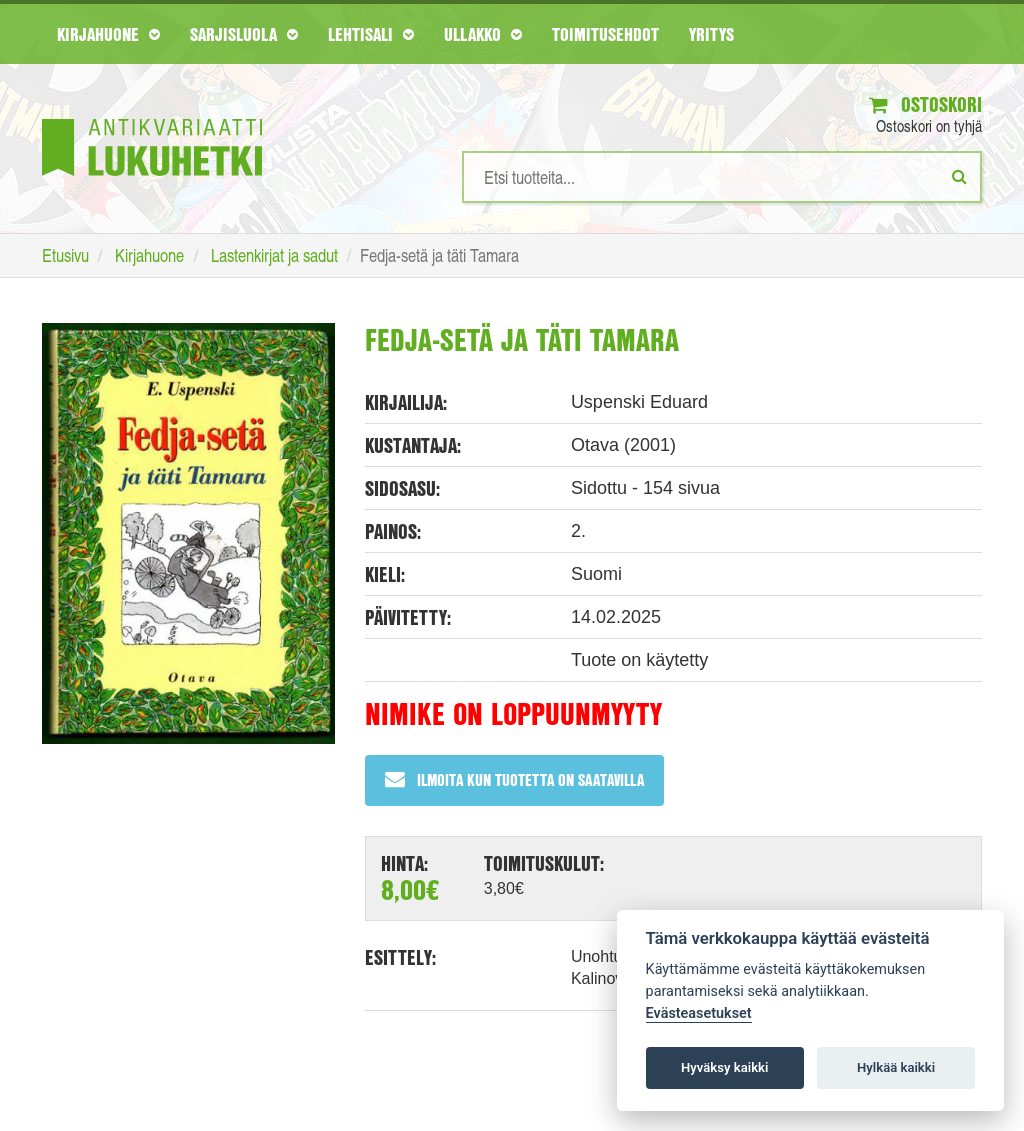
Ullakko (483, 34)
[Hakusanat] (722, 177)
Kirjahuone (108, 34)
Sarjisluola (244, 34)
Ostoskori (925, 104)
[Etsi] (959, 176)
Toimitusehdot (605, 34)
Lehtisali (371, 34)
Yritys (711, 34)
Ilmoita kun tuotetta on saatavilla (514, 779)
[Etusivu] (152, 117)
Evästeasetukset (699, 1013)
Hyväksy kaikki (724, 1067)
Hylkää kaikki (896, 1067)
